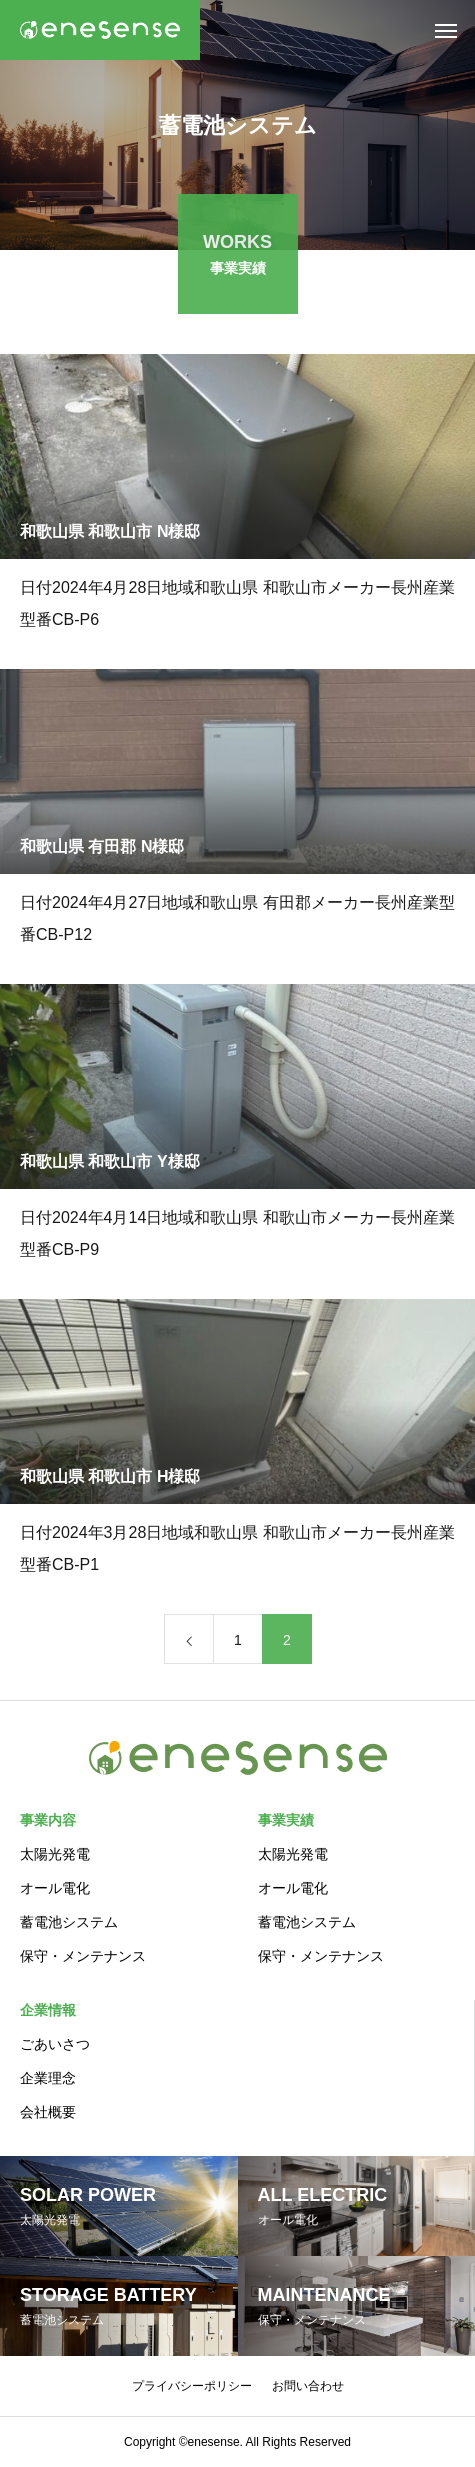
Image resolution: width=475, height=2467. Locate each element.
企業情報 (48, 2010)
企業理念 (48, 2078)
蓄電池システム (69, 1922)
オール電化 (55, 1888)
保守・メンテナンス (83, 1956)
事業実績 (286, 1820)
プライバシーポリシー (192, 2386)
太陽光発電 (55, 1854)
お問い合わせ (308, 2386)
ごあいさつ (55, 2044)
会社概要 (48, 2112)
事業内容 (48, 1820)
